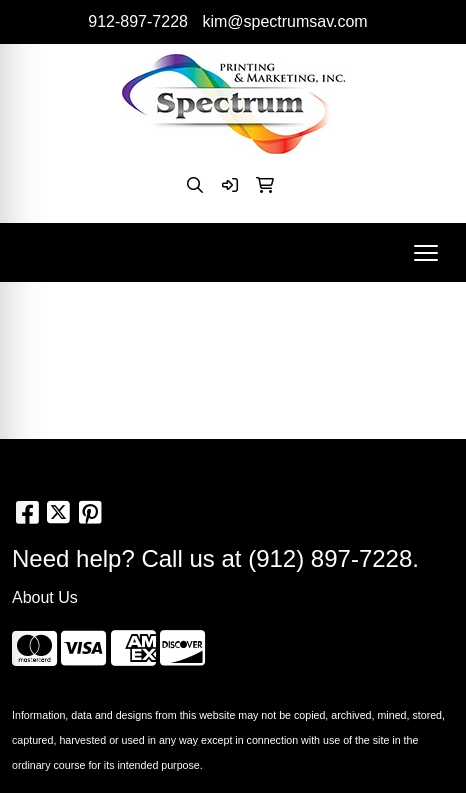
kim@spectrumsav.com (284, 21)
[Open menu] (426, 253)
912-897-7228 (138, 21)
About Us (45, 597)
